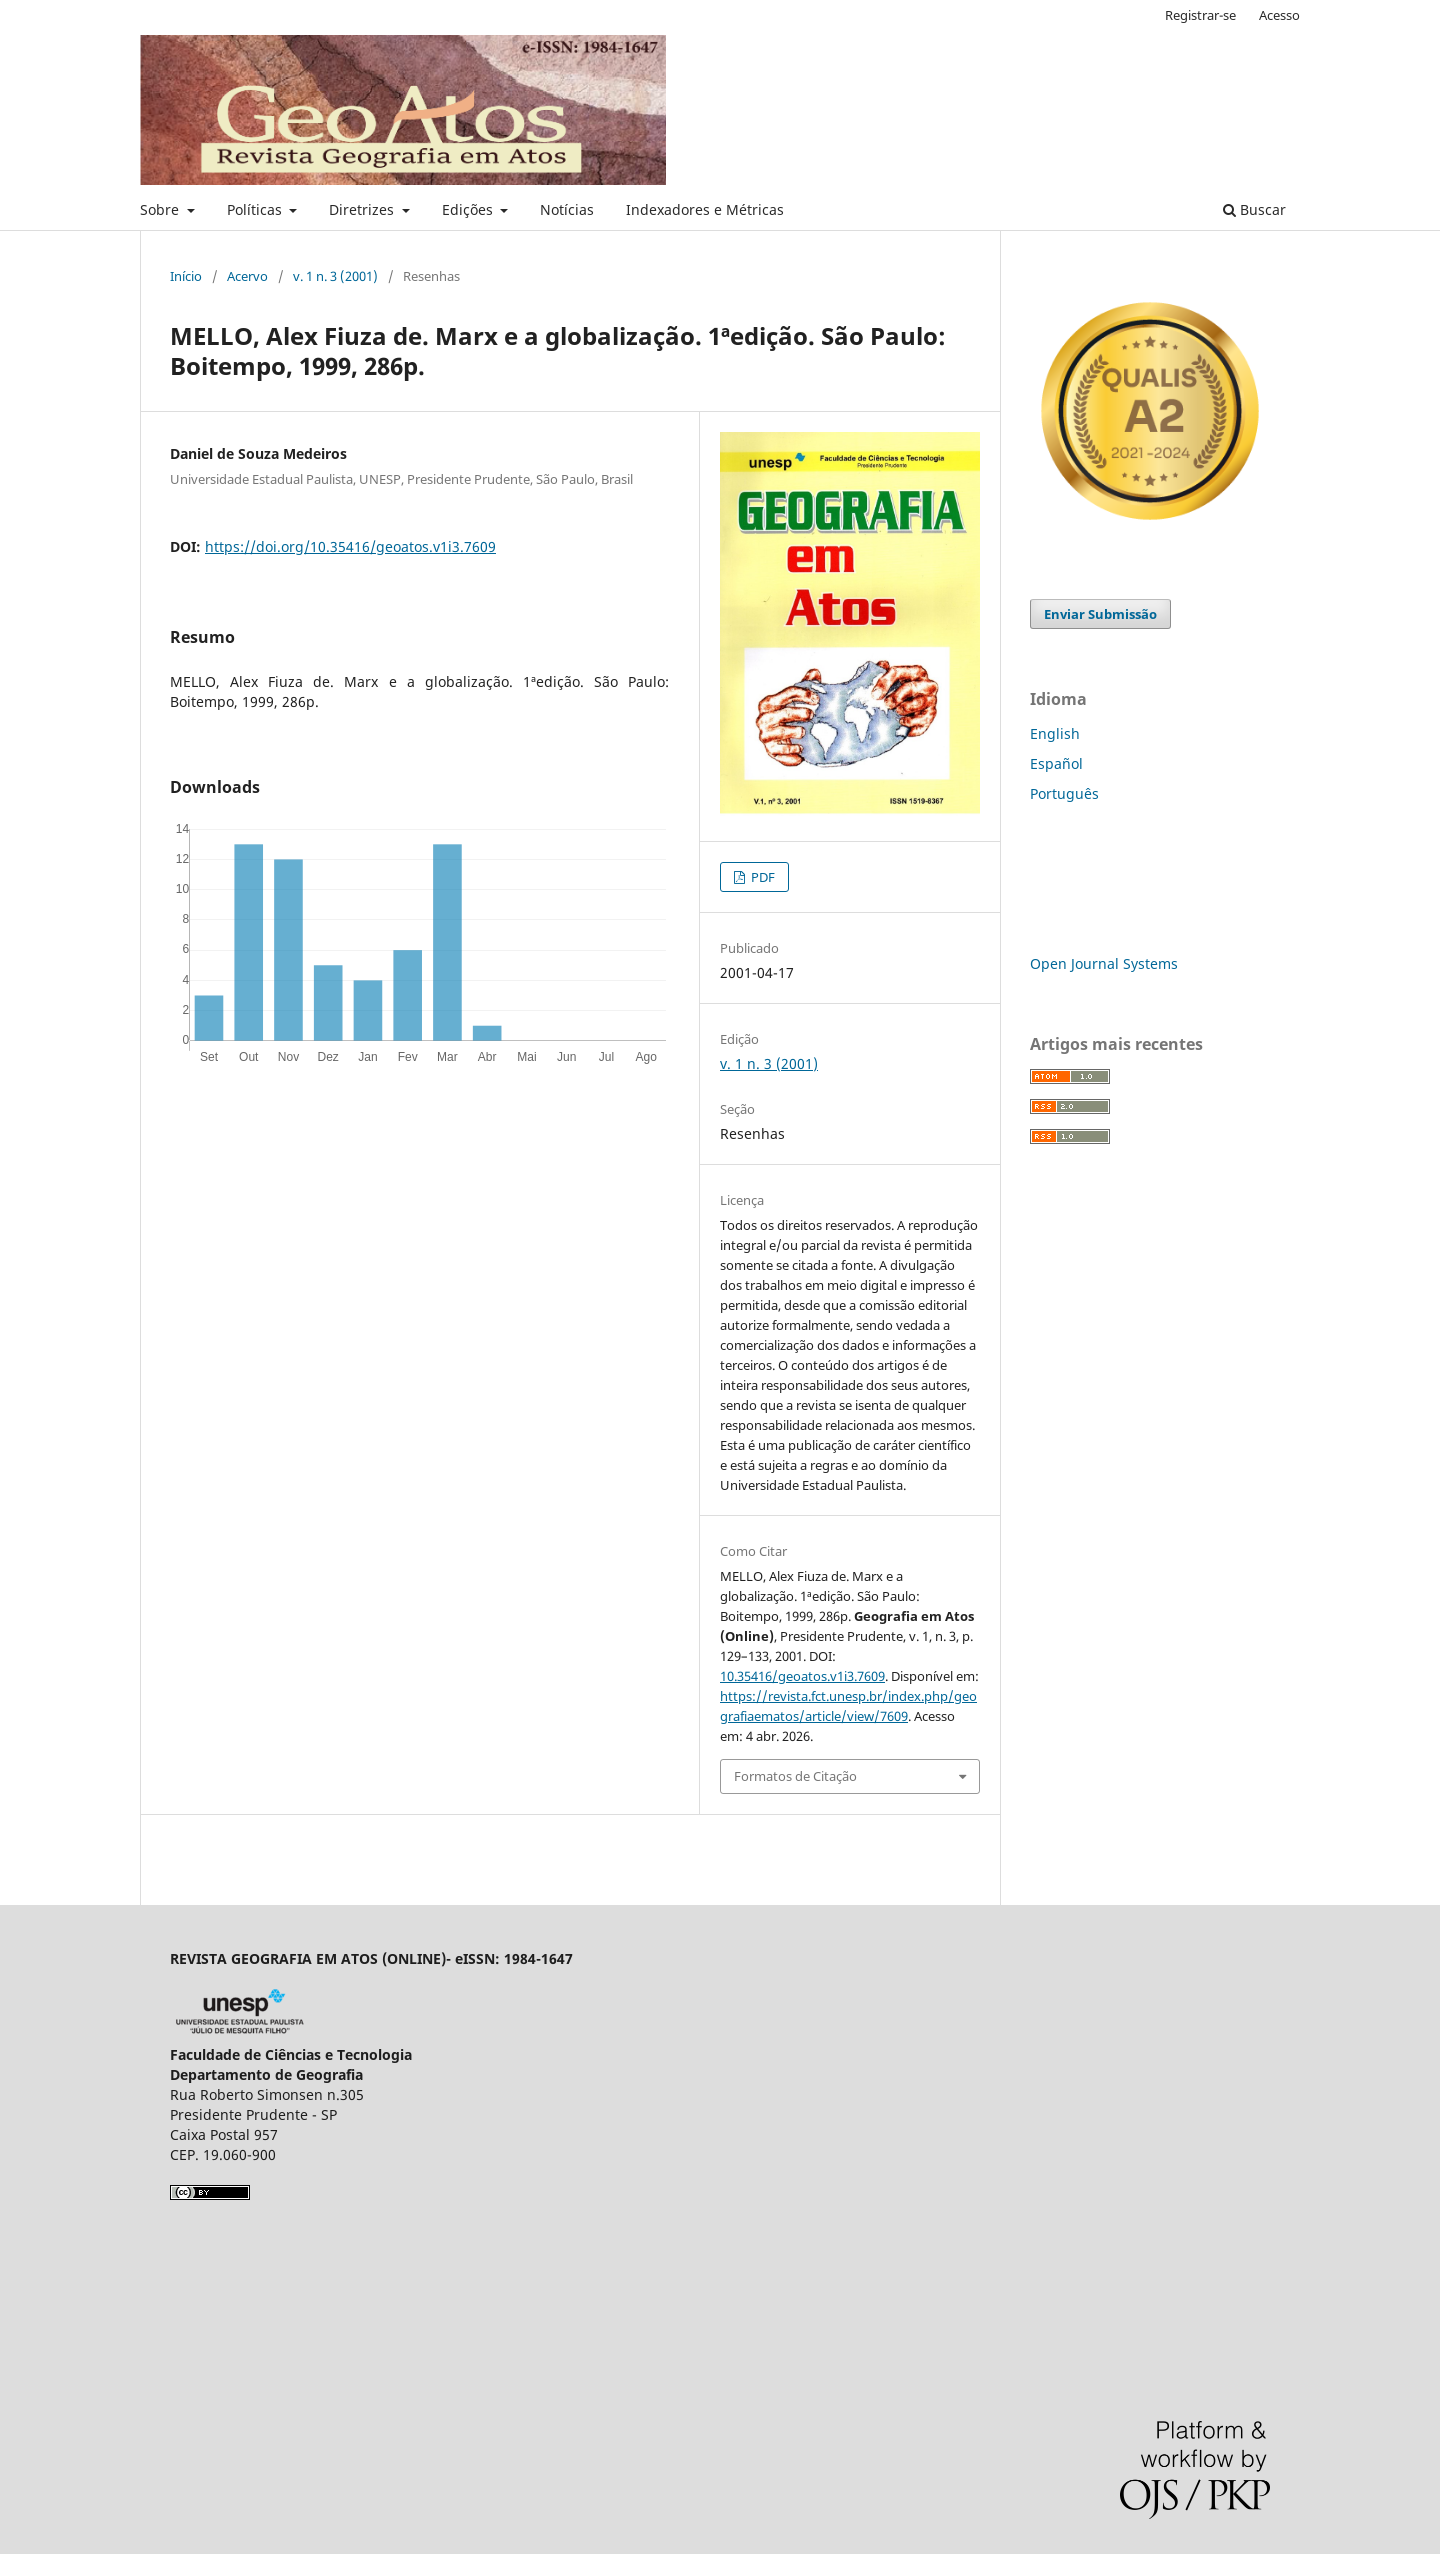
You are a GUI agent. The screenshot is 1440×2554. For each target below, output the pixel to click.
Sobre (161, 209)
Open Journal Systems (1104, 963)
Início (186, 276)
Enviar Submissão (1100, 614)
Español (1056, 763)
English (1055, 733)
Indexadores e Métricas (705, 209)
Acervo (247, 276)
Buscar (1254, 209)
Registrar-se (1200, 15)
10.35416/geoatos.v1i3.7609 (802, 1676)
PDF (761, 877)
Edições (469, 209)
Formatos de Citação (795, 1776)
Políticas (256, 209)
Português (1064, 793)
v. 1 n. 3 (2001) (335, 276)
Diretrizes (363, 209)
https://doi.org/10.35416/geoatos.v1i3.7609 (350, 546)
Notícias (567, 209)
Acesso (1279, 15)
